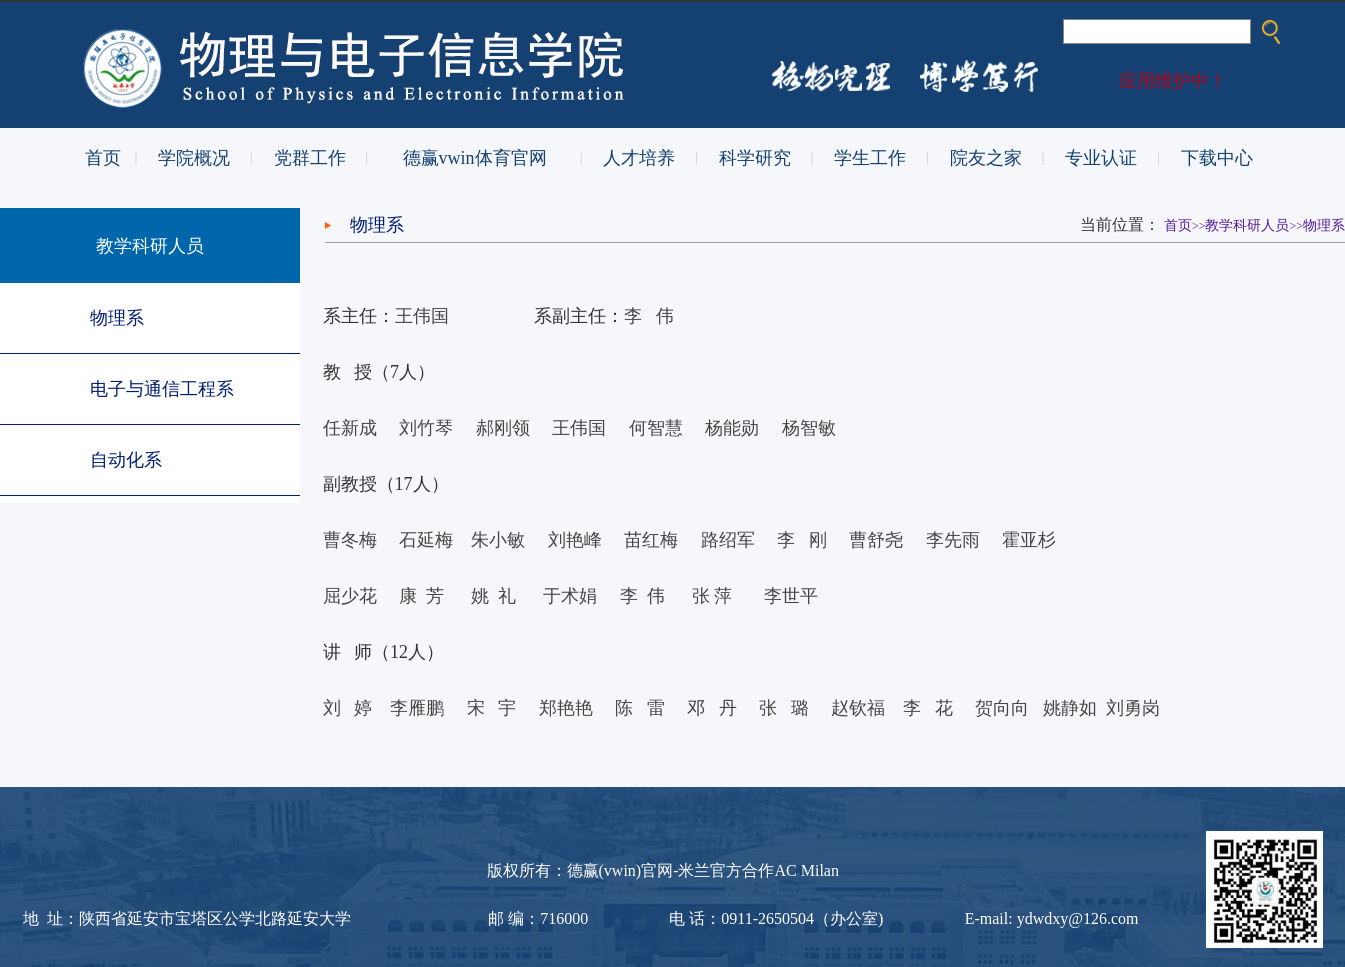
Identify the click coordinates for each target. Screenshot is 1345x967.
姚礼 (493, 596)
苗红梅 (651, 540)
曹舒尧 (876, 540)
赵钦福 (858, 708)
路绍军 (728, 540)
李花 (930, 708)
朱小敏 (498, 540)
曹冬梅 (350, 540)
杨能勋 (743, 428)
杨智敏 (809, 428)
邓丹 (712, 708)
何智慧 (656, 428)
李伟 (649, 316)
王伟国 (422, 316)
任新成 (350, 428)
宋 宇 (492, 708)
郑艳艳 (566, 708)
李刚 (802, 540)
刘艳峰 (575, 540)
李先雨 (953, 540)
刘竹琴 (426, 428)
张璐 (784, 708)
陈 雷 (642, 708)
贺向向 (1002, 708)
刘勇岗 (1133, 708)
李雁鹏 (417, 708)
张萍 (712, 596)
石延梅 (426, 540)
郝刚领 (503, 428)
